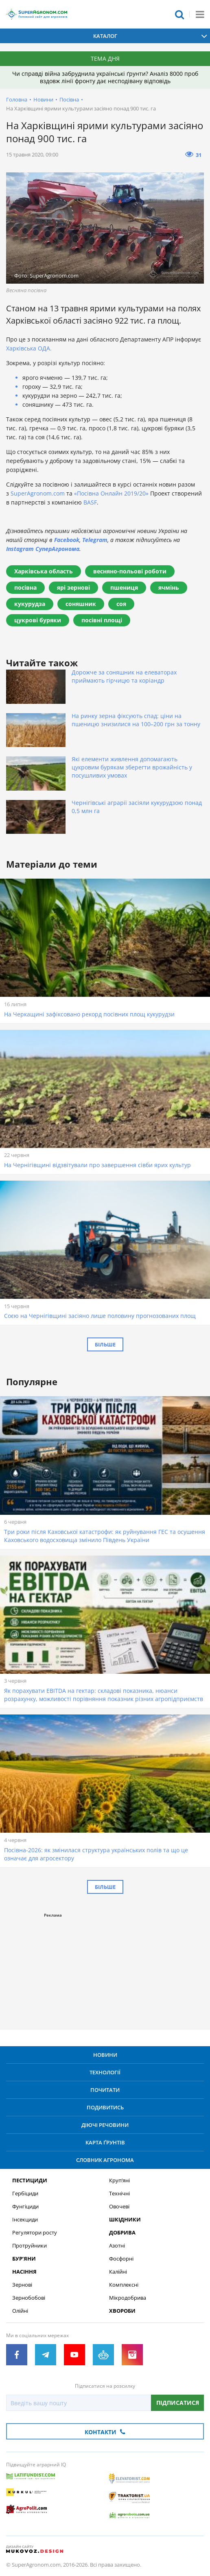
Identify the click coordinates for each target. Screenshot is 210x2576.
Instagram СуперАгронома (42, 549)
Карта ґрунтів (105, 2142)
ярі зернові (73, 587)
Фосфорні (121, 2258)
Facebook (66, 540)
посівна (25, 587)
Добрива (122, 2232)
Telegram (94, 540)
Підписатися (177, 2402)
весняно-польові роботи (129, 571)
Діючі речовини (105, 2125)
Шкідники (125, 2219)
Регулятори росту (34, 2232)
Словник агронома (105, 2160)
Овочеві (119, 2206)
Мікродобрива (127, 2297)
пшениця (124, 587)
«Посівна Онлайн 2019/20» (111, 493)
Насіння (24, 2271)
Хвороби (122, 2310)
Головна (16, 99)
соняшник (81, 604)
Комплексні (123, 2284)
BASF (90, 502)
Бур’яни (24, 2258)
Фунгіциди (25, 2206)
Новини (43, 99)
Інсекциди (25, 2219)
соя (121, 604)
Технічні (119, 2193)
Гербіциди (25, 2193)
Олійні (20, 2310)
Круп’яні (119, 2180)
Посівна (69, 99)
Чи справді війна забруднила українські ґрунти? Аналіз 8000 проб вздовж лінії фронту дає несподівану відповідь (105, 77)
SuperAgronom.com (38, 493)
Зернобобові (28, 2297)
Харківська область (43, 571)
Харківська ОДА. (29, 348)
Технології (105, 2072)
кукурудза (29, 604)
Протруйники (29, 2245)
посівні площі (101, 620)
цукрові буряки (37, 620)
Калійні (118, 2271)
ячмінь (168, 587)
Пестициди (29, 2180)
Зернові (22, 2284)
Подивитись (105, 2107)
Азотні (117, 2245)
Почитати (105, 2089)
